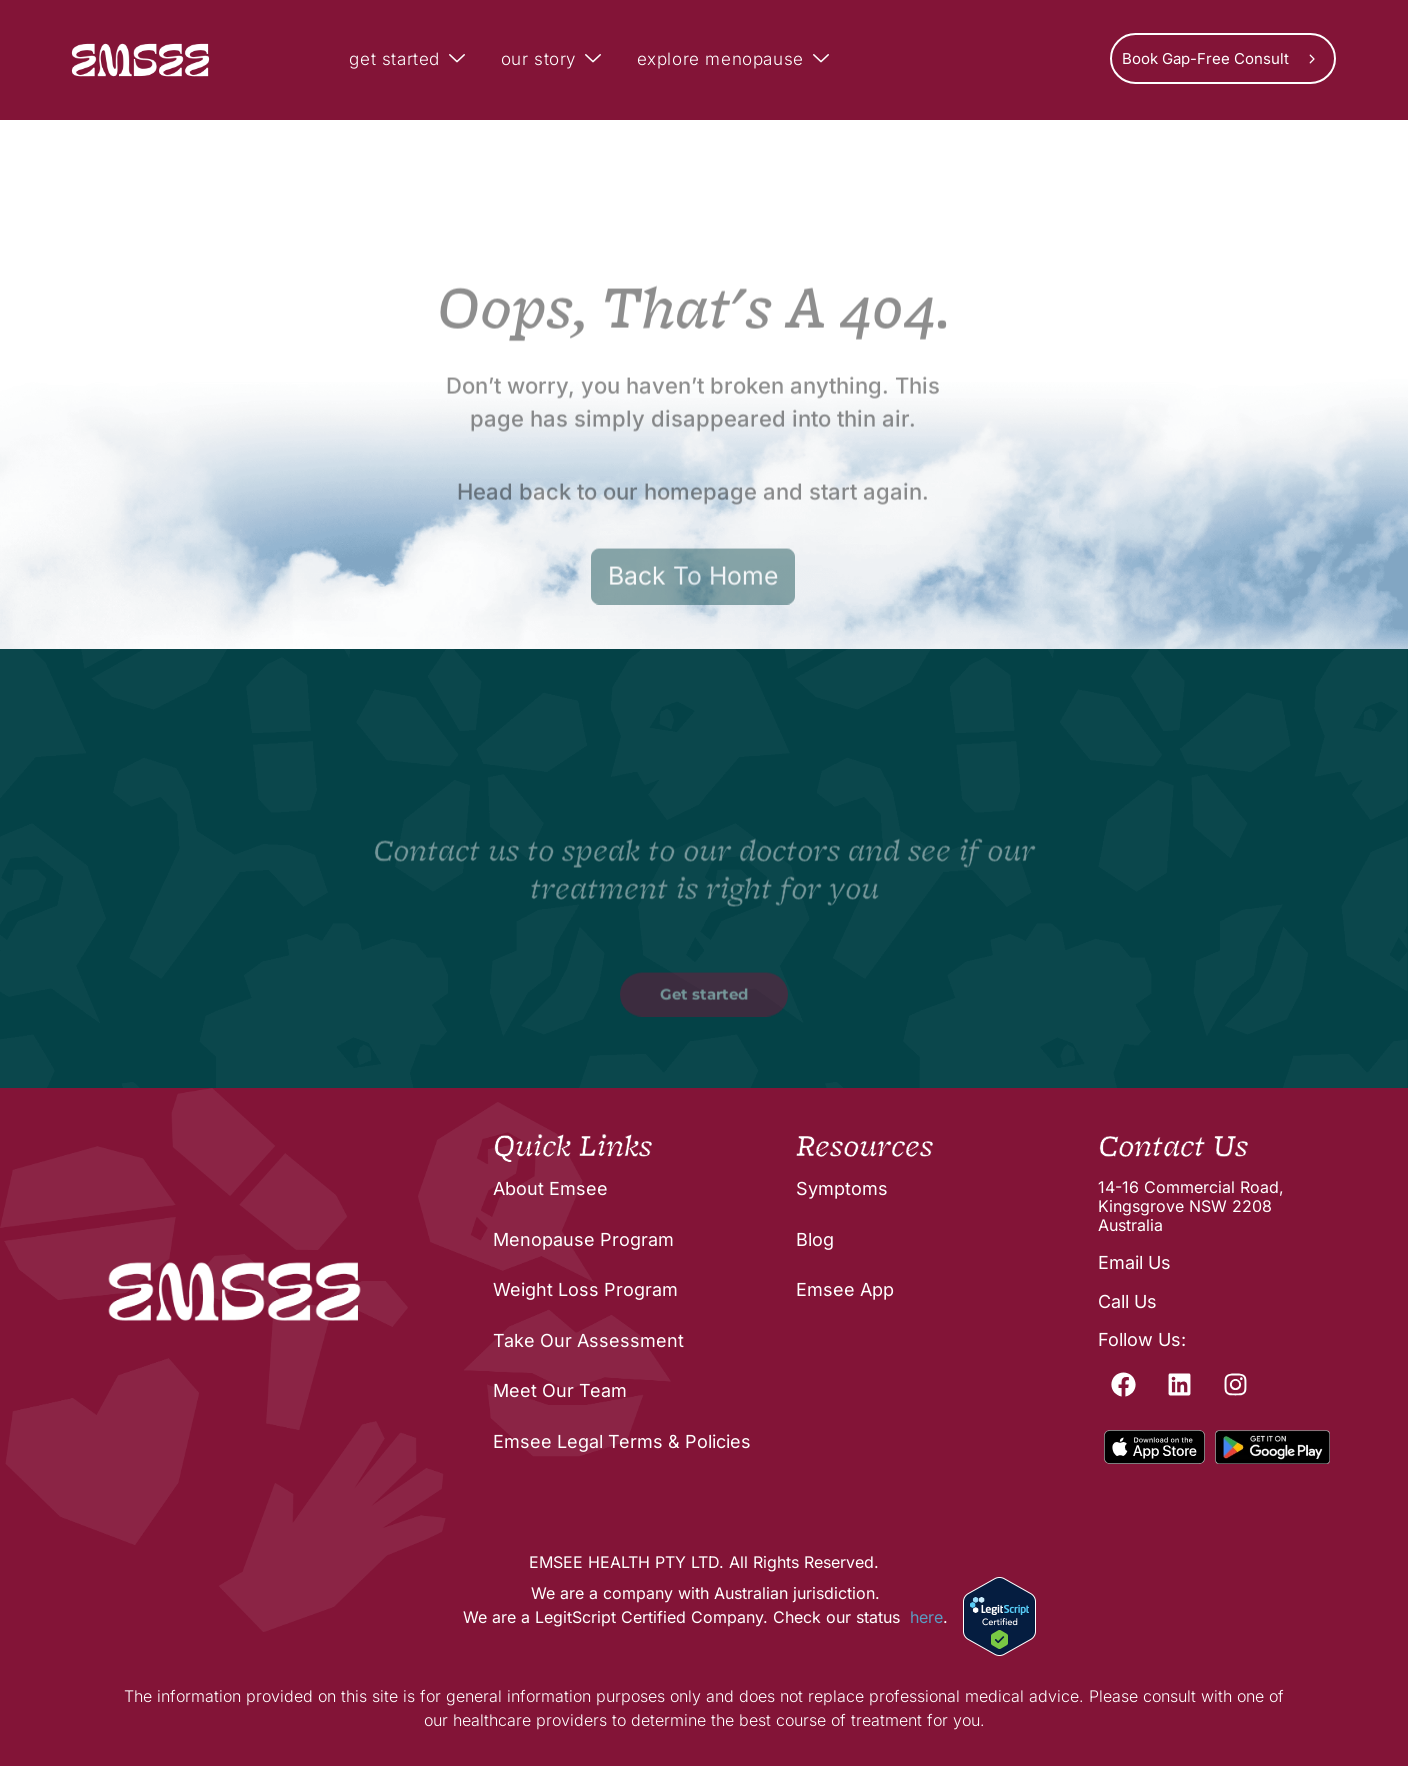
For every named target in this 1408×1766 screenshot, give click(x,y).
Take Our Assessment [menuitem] (588, 1340)
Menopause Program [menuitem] (583, 1239)
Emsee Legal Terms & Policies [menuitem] (622, 1441)
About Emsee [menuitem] (550, 1188)
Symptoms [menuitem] (842, 1188)
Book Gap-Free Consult (1205, 58)
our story (554, 60)
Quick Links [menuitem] (572, 1147)
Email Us (1134, 1262)
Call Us (1127, 1301)
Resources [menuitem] (864, 1147)
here (926, 1617)
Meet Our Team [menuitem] (560, 1390)
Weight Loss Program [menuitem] (585, 1289)
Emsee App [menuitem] (845, 1289)
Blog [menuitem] (815, 1239)
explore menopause (736, 60)
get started (409, 60)
